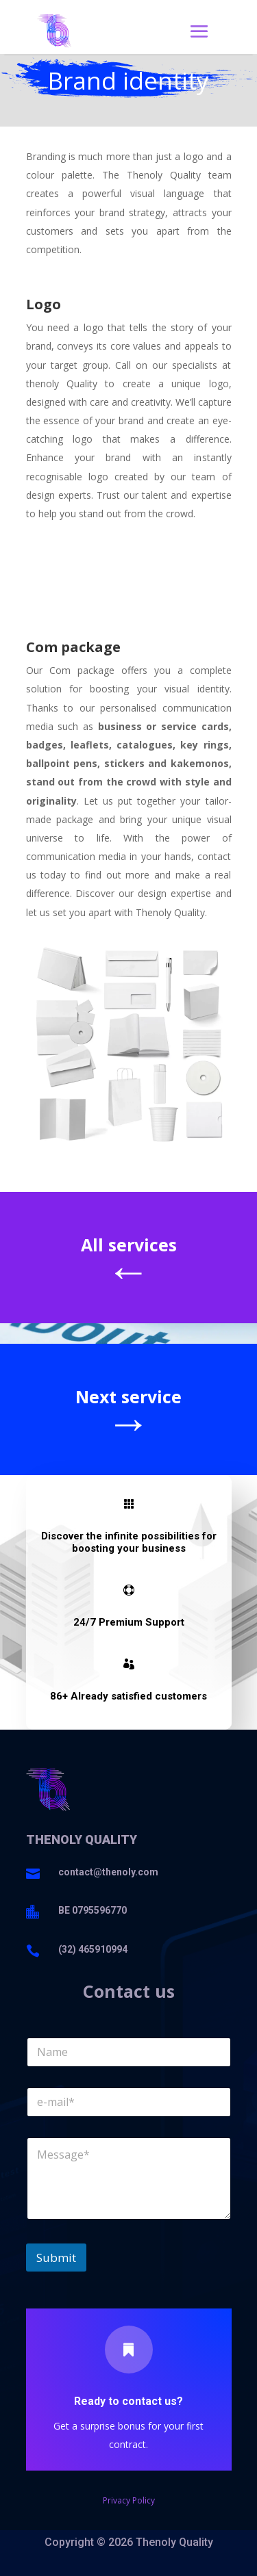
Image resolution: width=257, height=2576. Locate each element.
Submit (56, 2257)
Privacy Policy (129, 2500)
